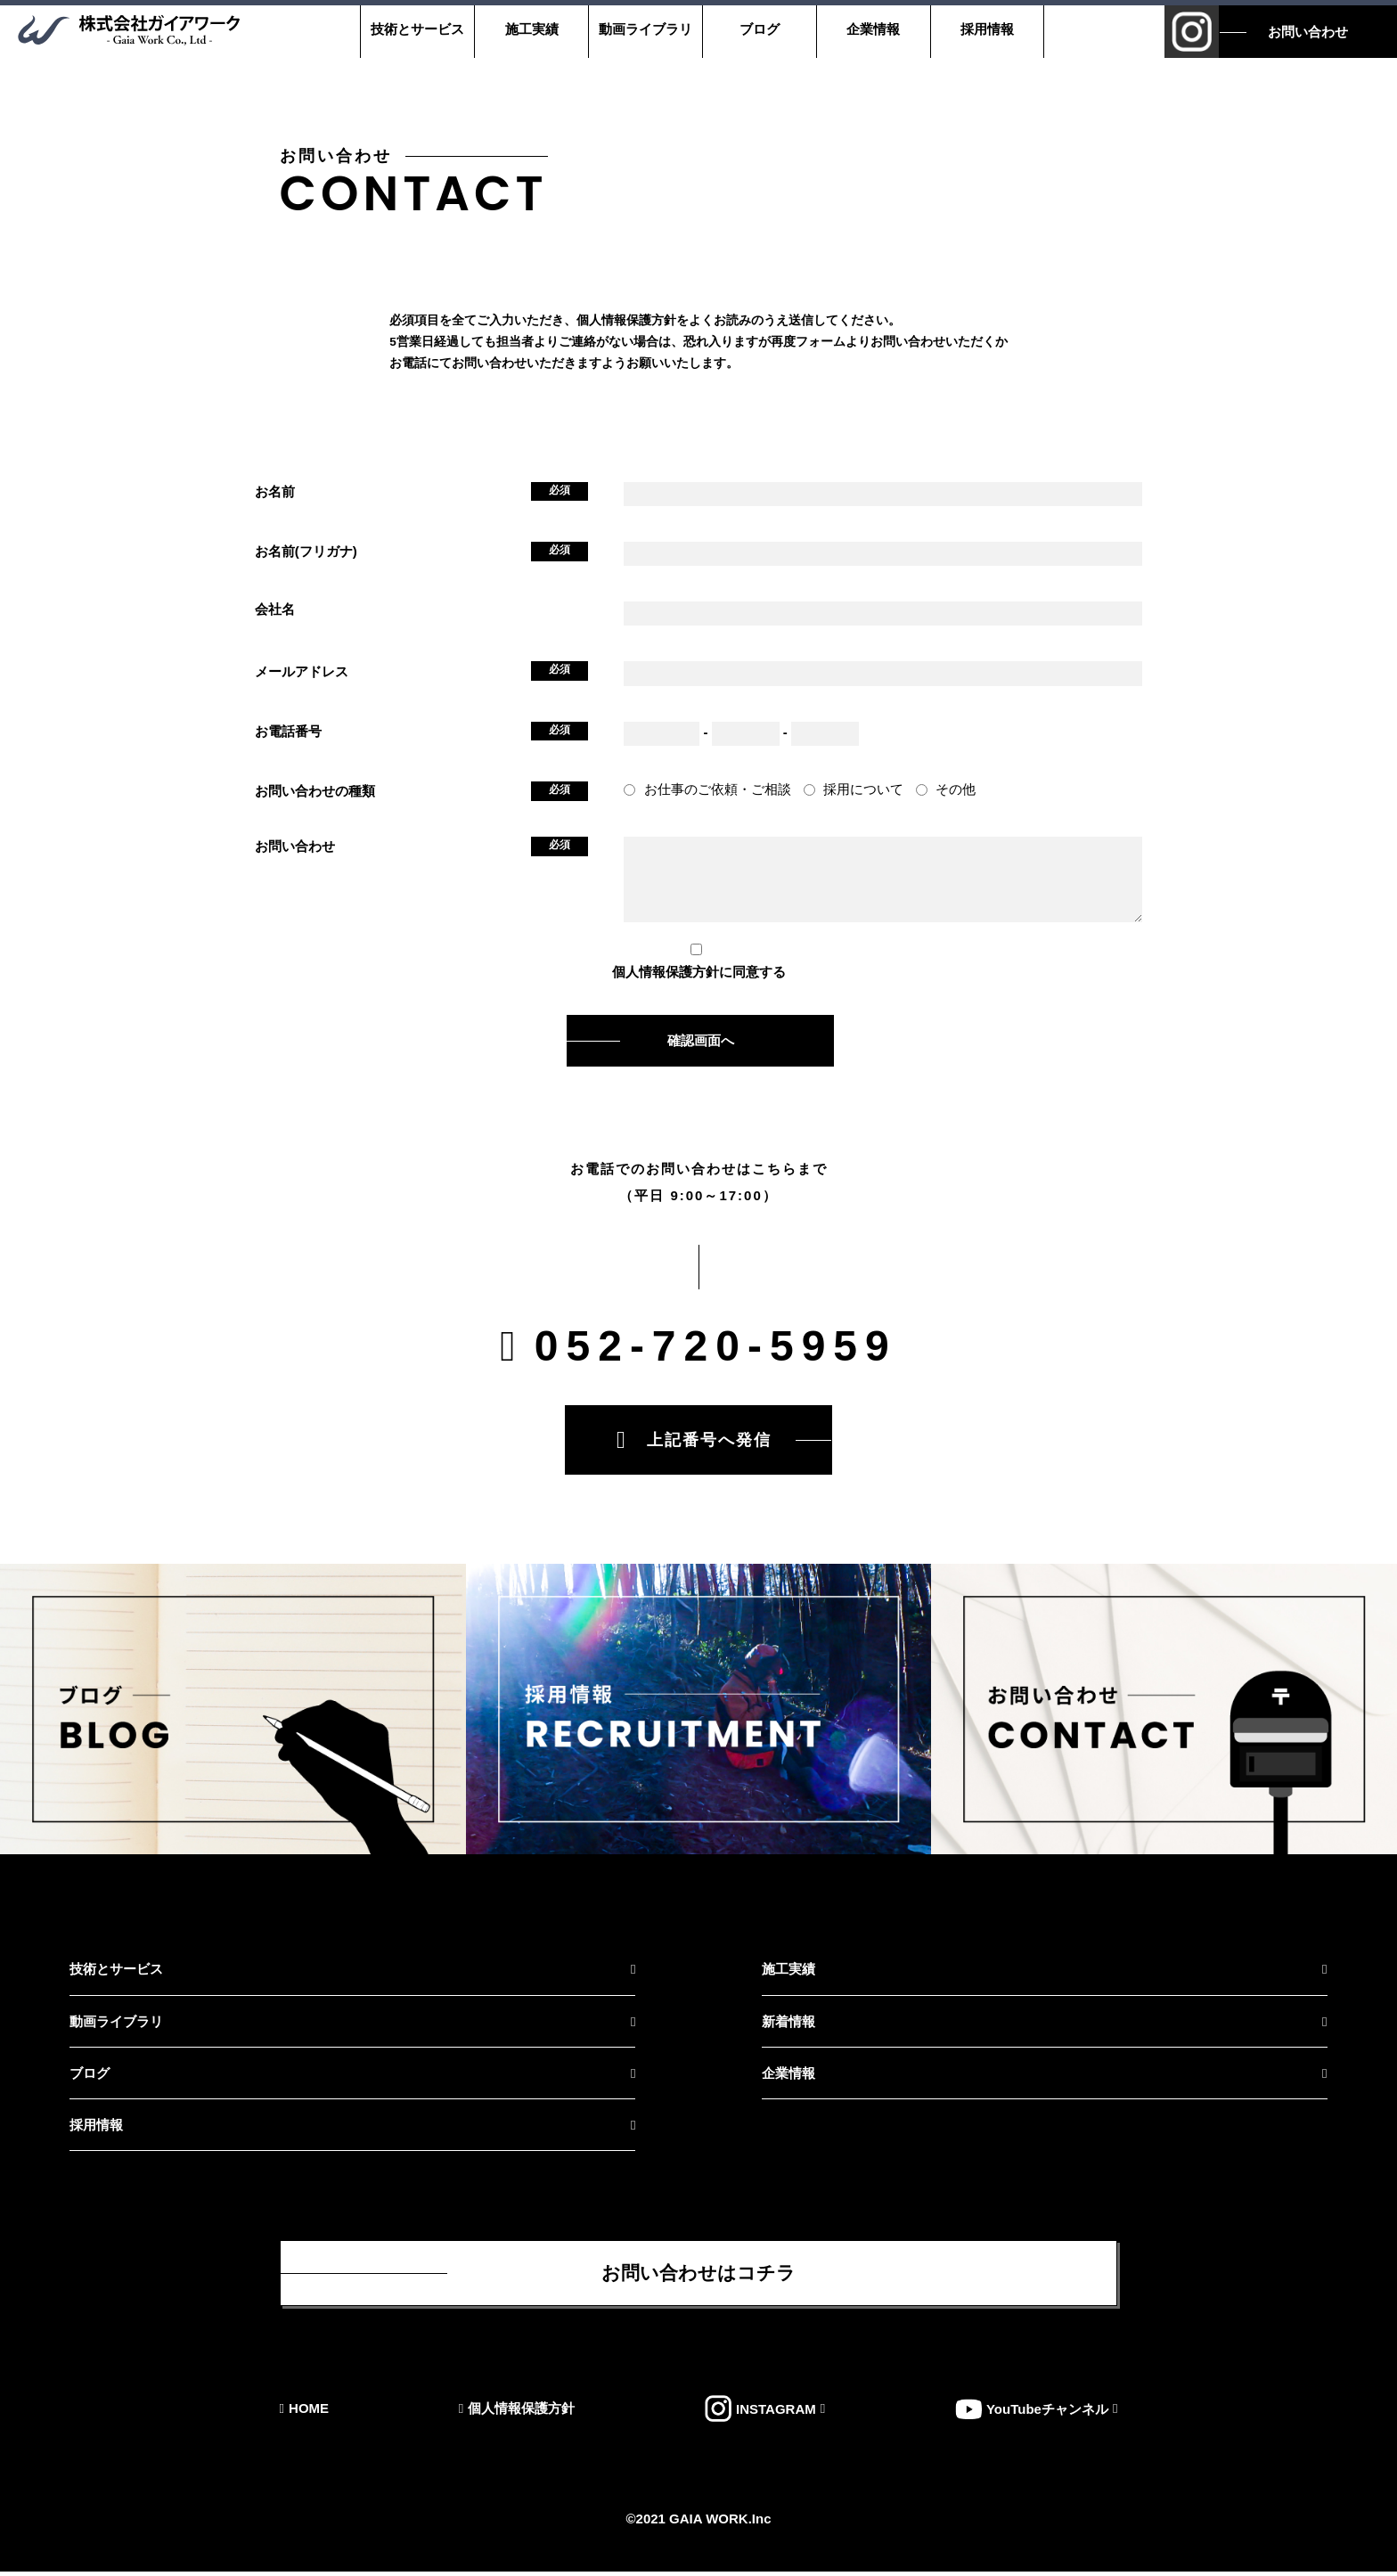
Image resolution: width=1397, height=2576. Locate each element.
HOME (309, 2413)
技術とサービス (414, 29)
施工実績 (527, 29)
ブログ (756, 29)
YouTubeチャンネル (1047, 2413)
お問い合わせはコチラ (698, 2275)
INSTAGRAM (776, 2413)
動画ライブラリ (642, 29)
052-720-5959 (716, 1346)
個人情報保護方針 (665, 971)
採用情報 (983, 29)
